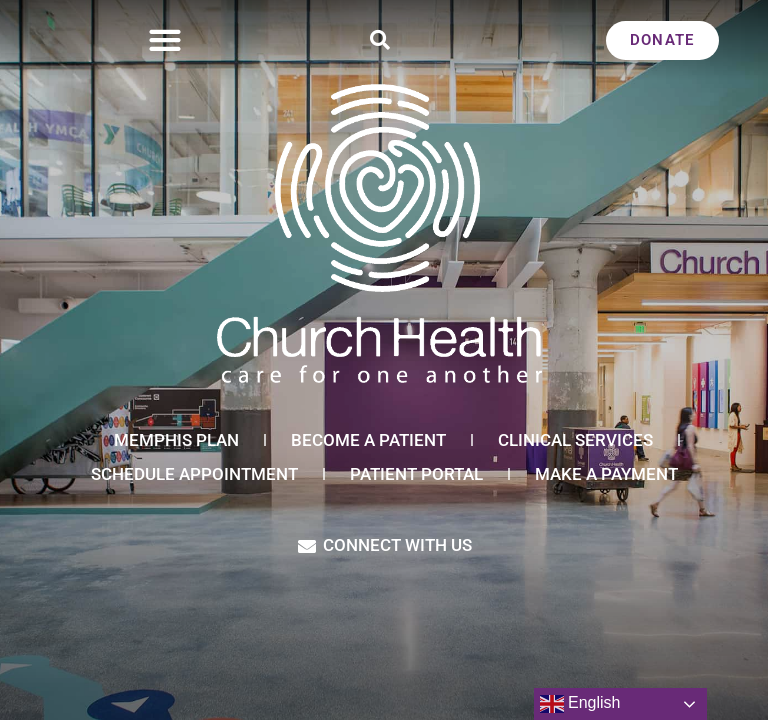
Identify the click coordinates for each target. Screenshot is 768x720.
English (580, 704)
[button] (165, 40)
